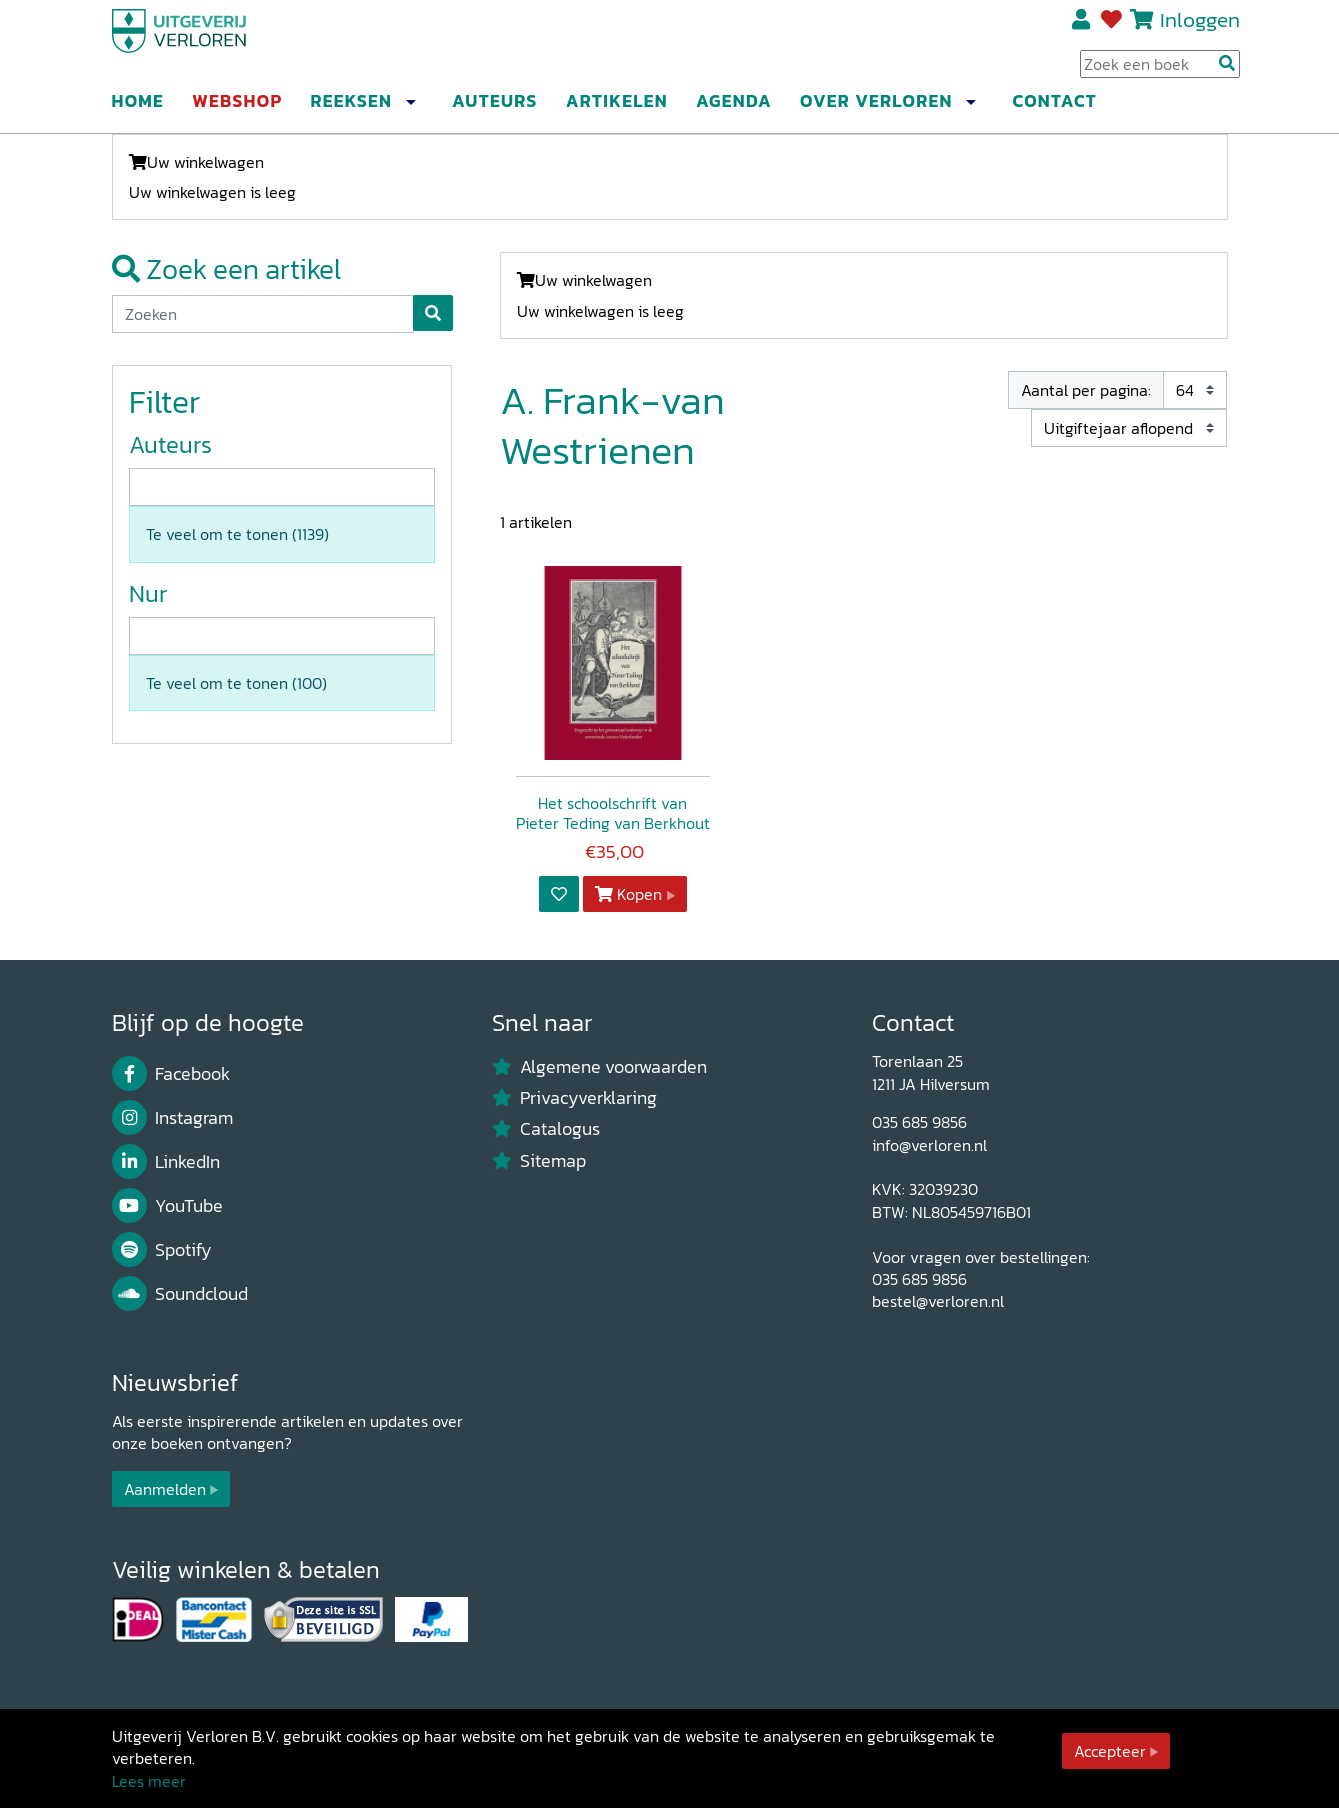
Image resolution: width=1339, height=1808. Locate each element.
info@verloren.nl (929, 1145)
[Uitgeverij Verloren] (208, 45)
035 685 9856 (919, 1122)
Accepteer (1110, 1751)
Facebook (171, 1074)
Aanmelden (165, 1489)
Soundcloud (180, 1294)
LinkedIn (166, 1162)
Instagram (173, 1118)
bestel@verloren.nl (938, 1301)
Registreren (1082, 27)
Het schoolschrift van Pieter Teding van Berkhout (613, 813)
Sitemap (539, 1161)
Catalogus (546, 1129)
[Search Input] (1160, 71)
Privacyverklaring (575, 1098)
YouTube (168, 1206)
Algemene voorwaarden (600, 1067)
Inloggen (1200, 26)
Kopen (629, 894)
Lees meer (149, 1781)
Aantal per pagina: (1086, 390)
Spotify (162, 1250)
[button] (411, 109)
